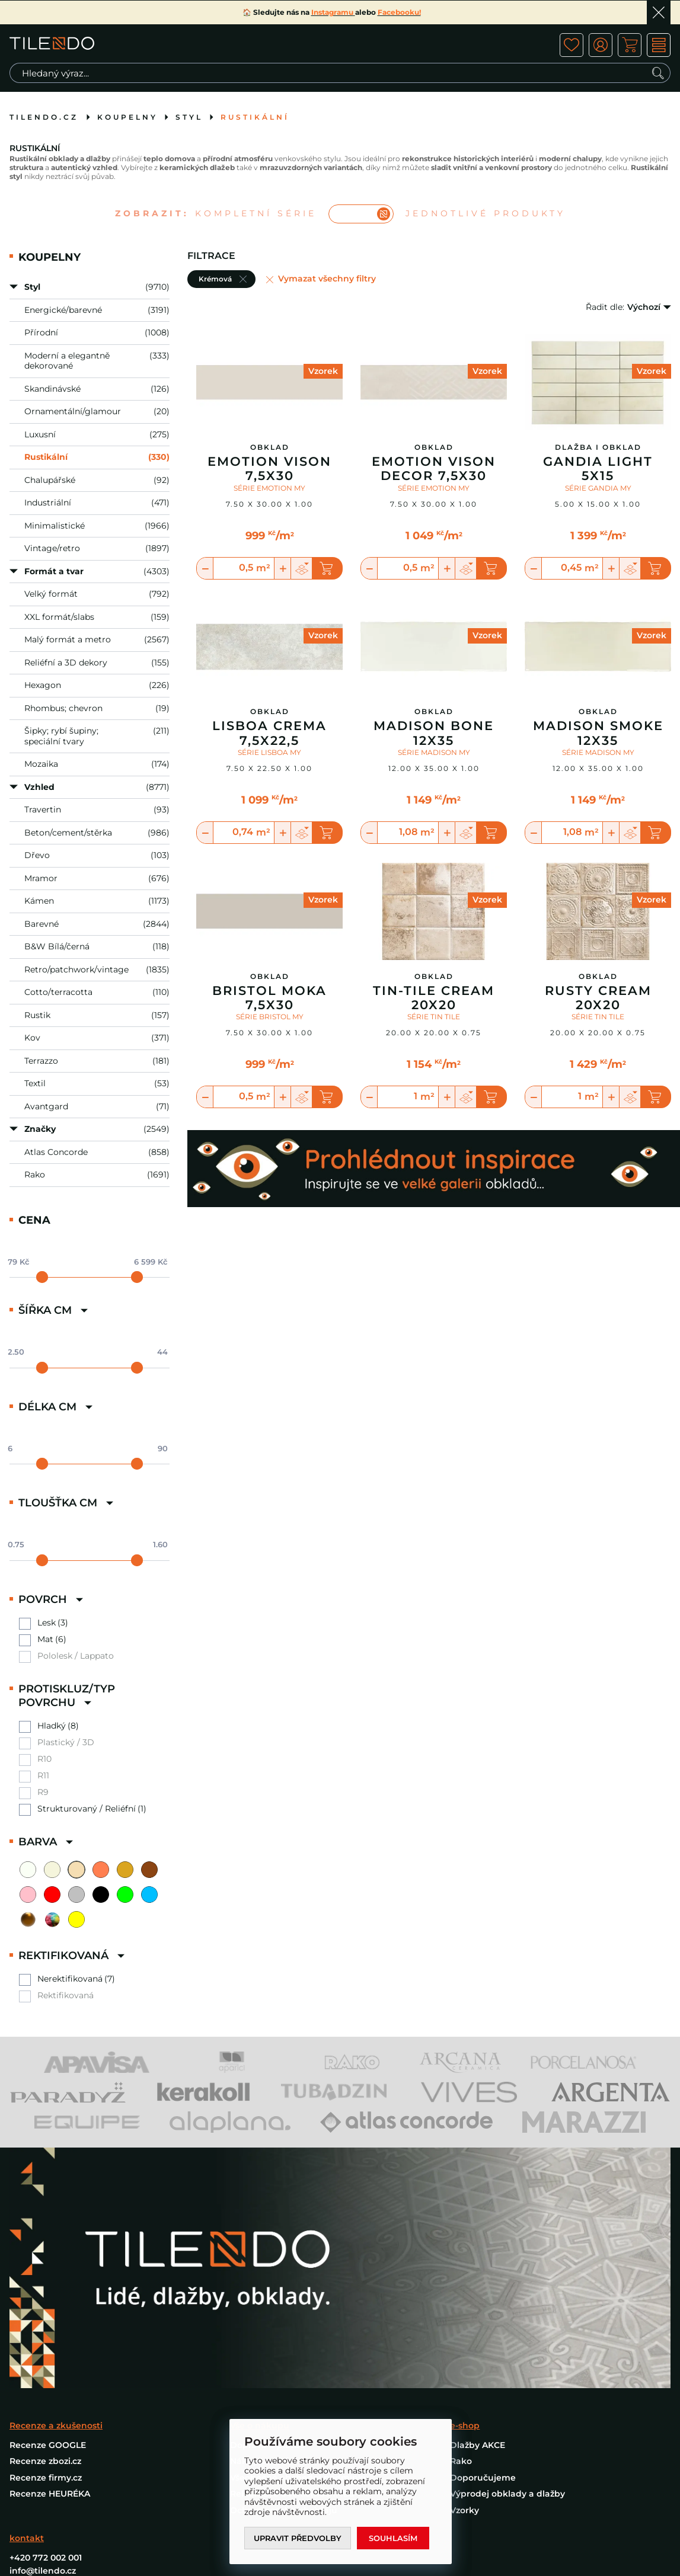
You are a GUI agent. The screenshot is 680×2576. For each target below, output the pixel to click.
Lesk (46, 1623)
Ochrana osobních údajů (283, 2212)
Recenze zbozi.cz (45, 2163)
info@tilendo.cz (42, 2273)
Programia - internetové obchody (600, 2393)
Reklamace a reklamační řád (292, 2195)
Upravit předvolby (298, 2538)
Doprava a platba (267, 2147)
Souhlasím (394, 2538)
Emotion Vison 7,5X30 (269, 469)
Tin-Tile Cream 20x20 (433, 998)
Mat (45, 1639)
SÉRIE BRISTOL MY (270, 1016)
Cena (34, 1220)
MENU (658, 45)
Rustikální (255, 117)
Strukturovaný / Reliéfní (86, 1809)
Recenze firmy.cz (45, 2179)
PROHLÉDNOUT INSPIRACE (81, 2335)
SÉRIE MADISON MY (434, 752)
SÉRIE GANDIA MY (598, 488)
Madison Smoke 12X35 (598, 733)
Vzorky (464, 2212)
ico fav (571, 45)
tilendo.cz (43, 117)
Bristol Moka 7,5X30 (269, 998)
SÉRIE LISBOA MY (269, 752)
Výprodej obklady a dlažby (507, 2195)
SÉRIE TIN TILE (433, 1016)
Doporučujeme (483, 2179)
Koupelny (127, 117)
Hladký (51, 1726)
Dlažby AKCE (477, 2147)
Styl (189, 117)
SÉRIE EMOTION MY (269, 488)
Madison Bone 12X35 (433, 733)
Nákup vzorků (260, 2163)
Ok (659, 12)
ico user (600, 45)
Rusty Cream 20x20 (598, 998)
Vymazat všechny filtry (327, 279)
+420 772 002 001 (45, 2260)
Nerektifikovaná (70, 1979)
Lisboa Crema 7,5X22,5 (269, 733)
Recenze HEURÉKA (49, 2195)
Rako (461, 2163)
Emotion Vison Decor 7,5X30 (434, 469)
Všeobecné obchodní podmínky (299, 2179)
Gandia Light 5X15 (598, 469)
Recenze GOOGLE (47, 2147)
